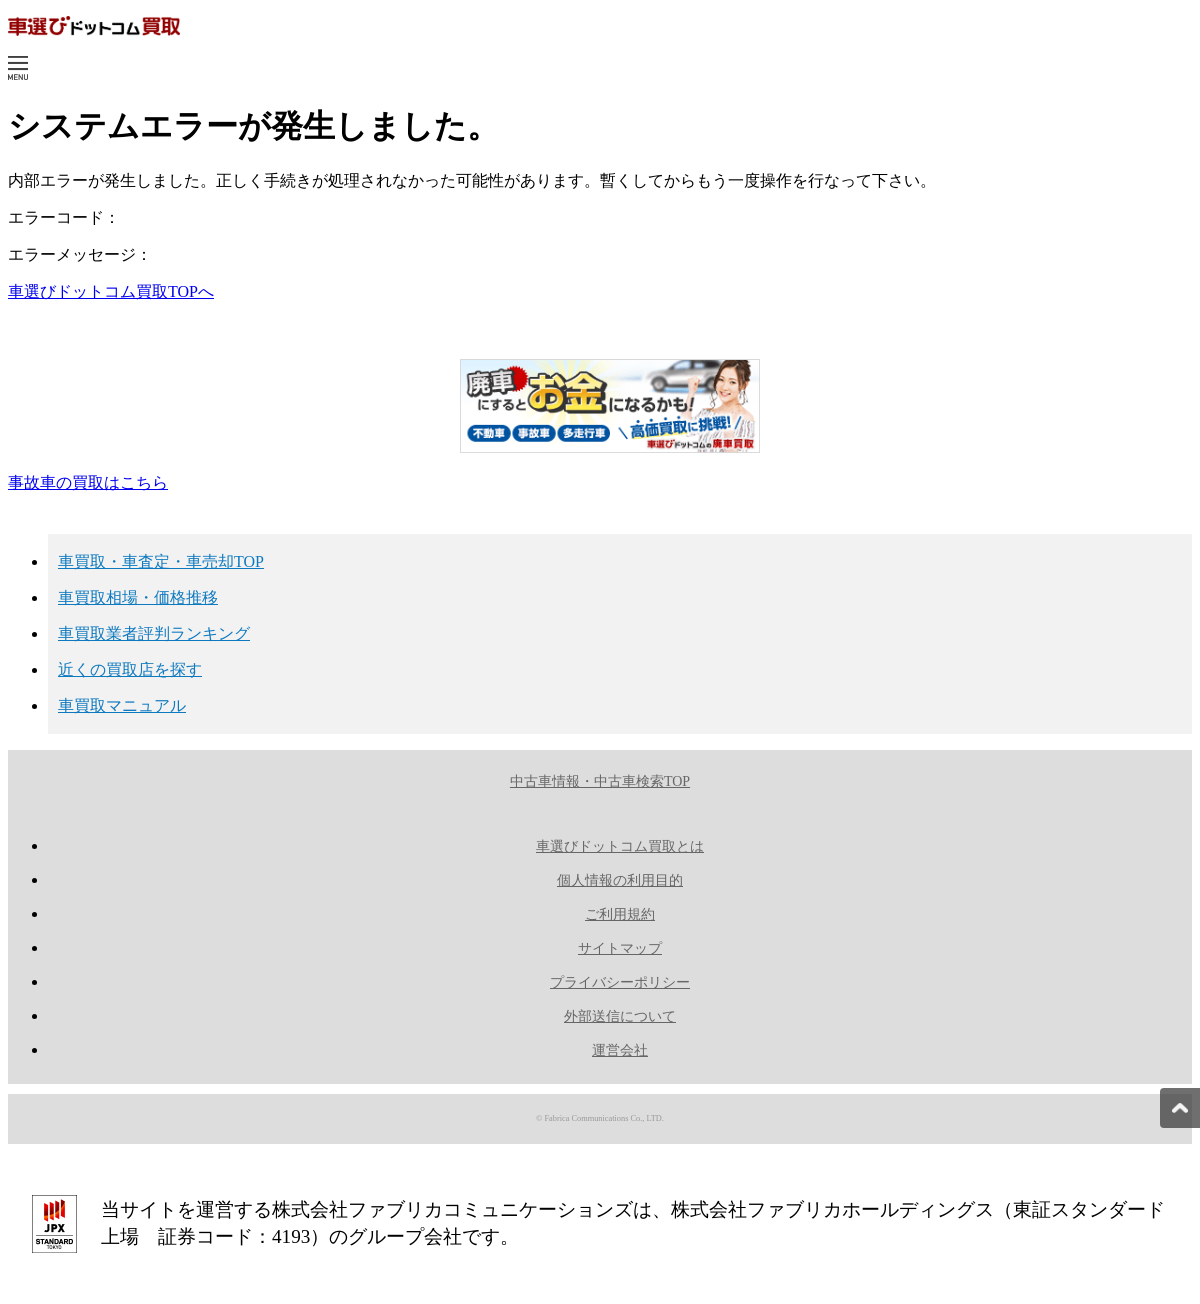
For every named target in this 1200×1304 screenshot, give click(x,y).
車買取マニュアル (122, 705)
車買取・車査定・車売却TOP (161, 561)
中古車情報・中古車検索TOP (600, 781)
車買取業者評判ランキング (154, 633)
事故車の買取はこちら (88, 482)
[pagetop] (1180, 1108)
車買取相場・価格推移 (138, 597)
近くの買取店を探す (130, 669)
